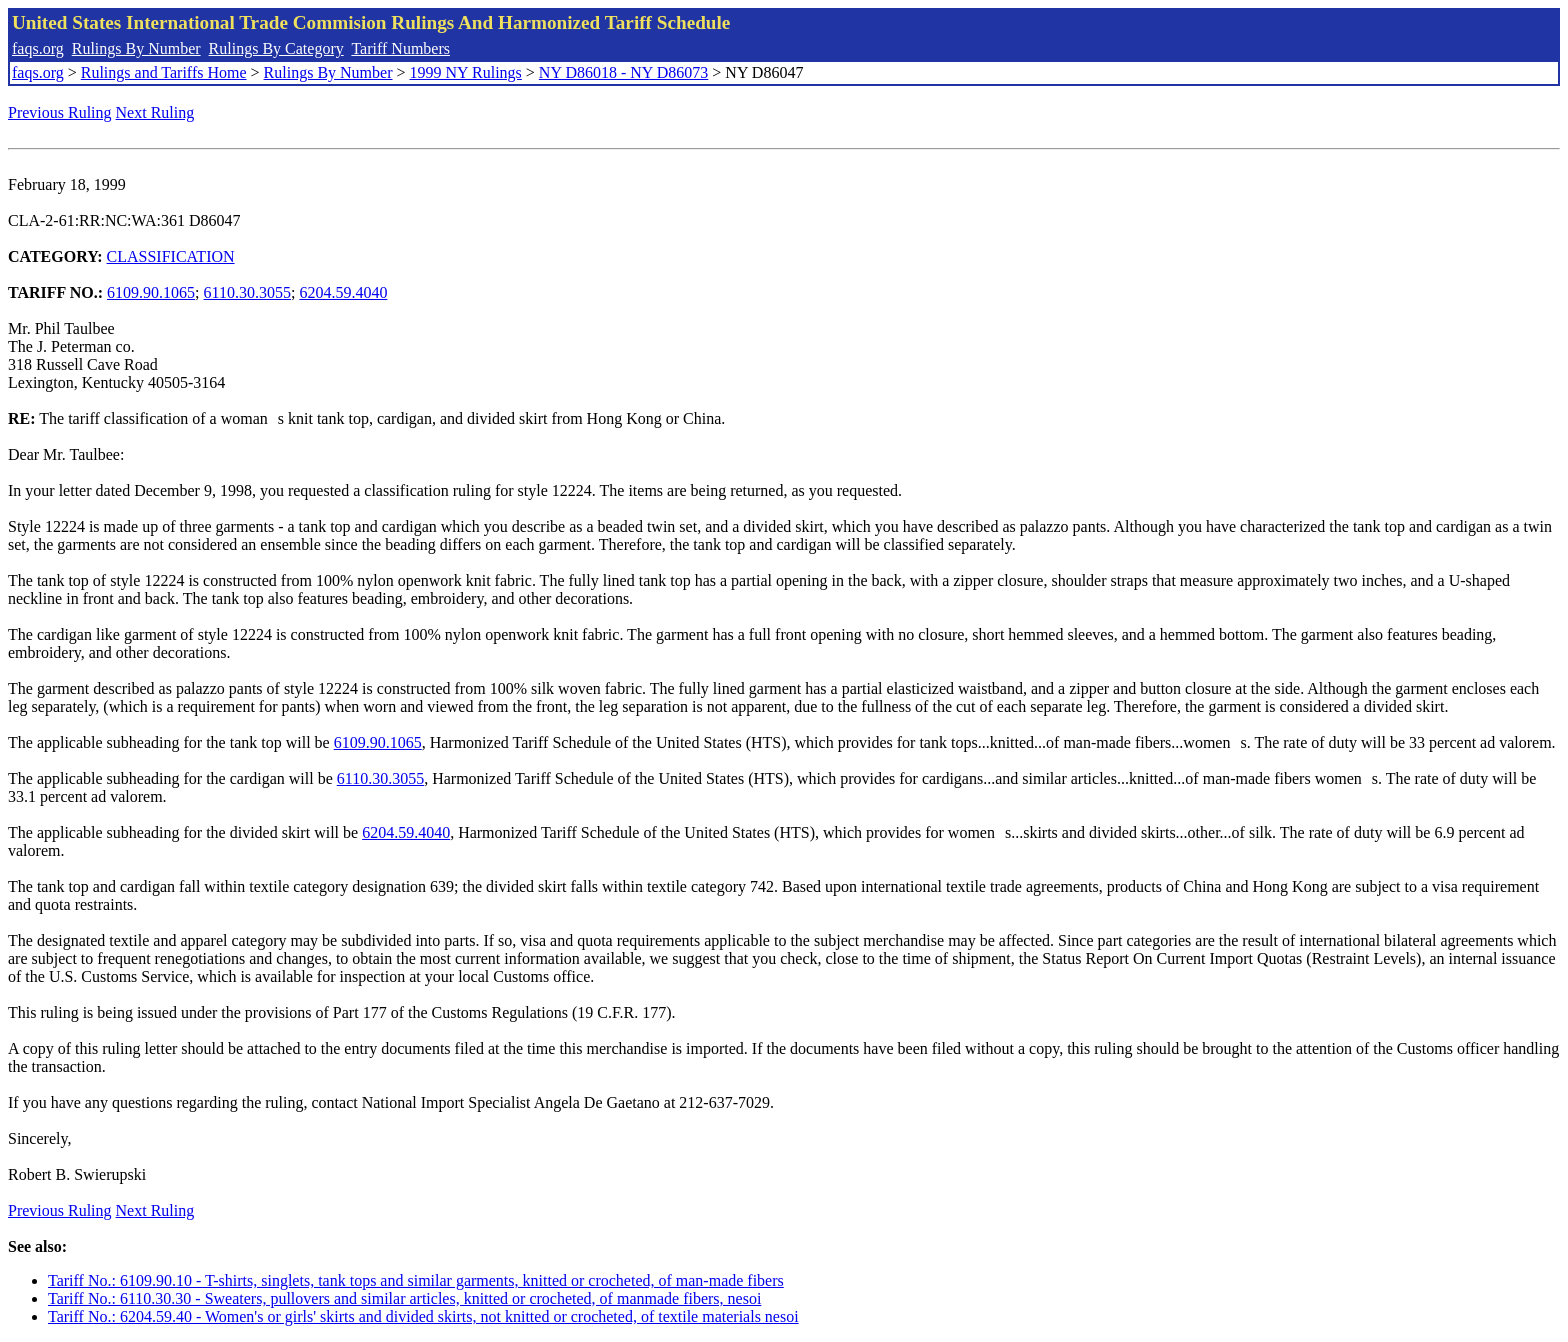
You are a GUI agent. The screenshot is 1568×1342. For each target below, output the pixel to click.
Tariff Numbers (400, 48)
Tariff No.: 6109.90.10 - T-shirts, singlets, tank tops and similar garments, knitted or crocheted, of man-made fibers (416, 1280)
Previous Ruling (60, 112)
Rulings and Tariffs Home (164, 72)
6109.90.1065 (151, 292)
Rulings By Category (276, 48)
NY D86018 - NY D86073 (623, 72)
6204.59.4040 (343, 292)
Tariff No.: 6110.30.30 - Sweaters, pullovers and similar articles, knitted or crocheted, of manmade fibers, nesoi (404, 1298)
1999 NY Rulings (466, 72)
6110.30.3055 (247, 292)
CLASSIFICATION (171, 256)
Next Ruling (155, 112)
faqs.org (38, 48)
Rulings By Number (136, 48)
